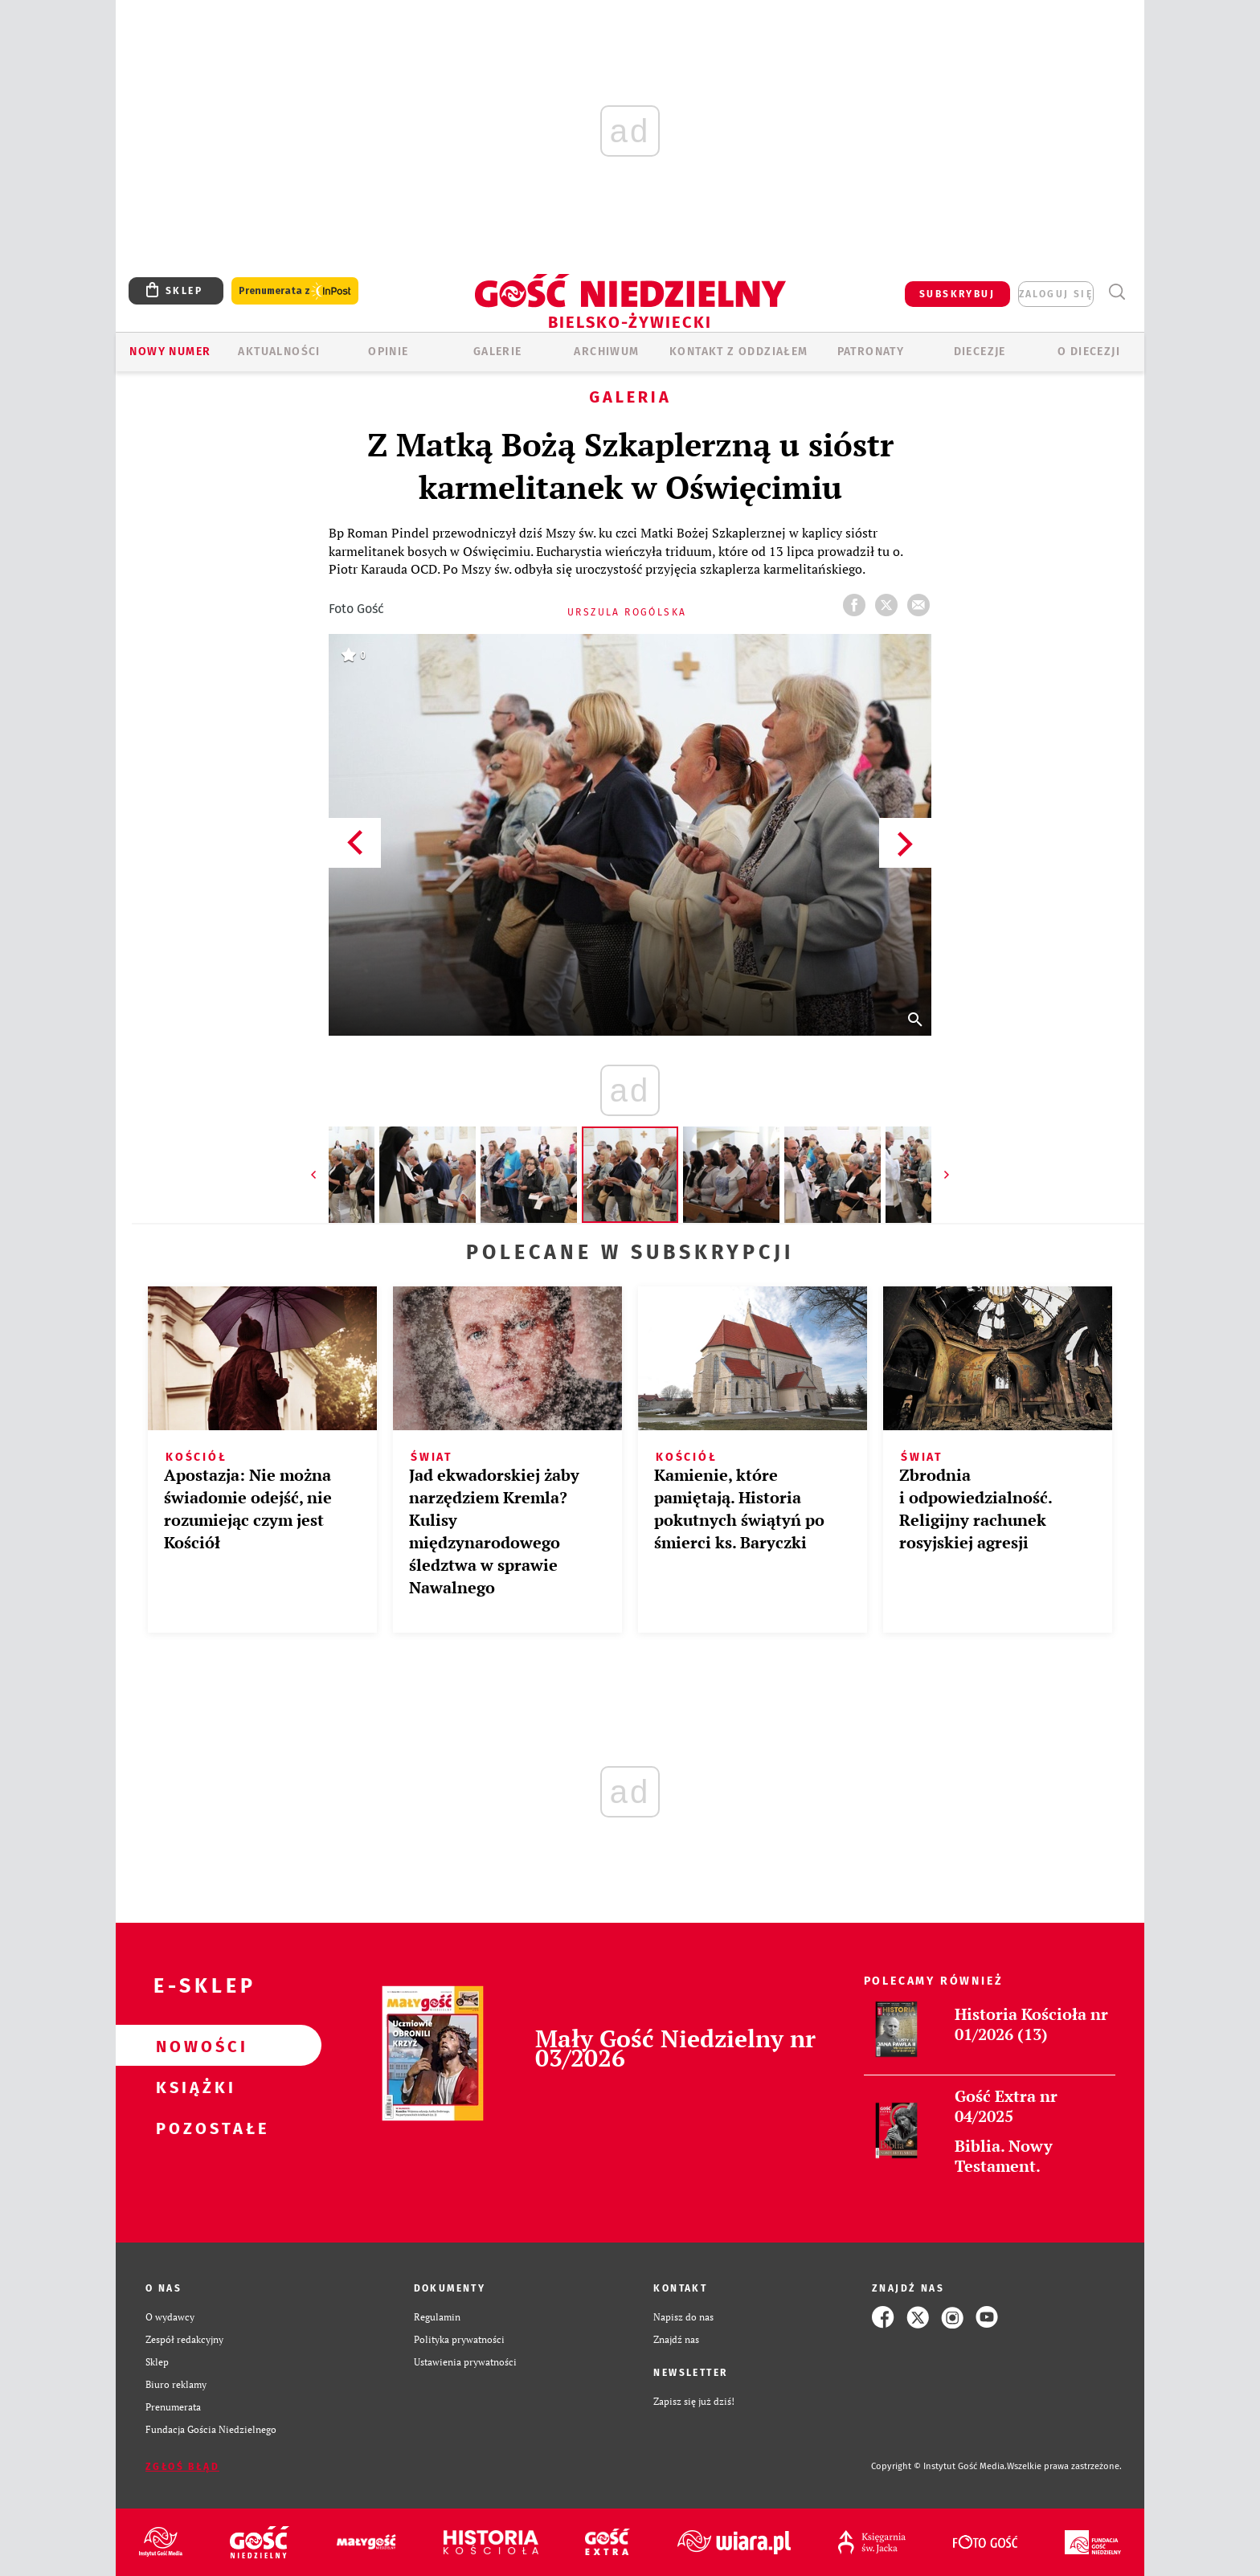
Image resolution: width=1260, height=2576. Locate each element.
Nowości (193, 2046)
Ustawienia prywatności (465, 2362)
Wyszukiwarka (1116, 292)
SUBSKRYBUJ (957, 294)
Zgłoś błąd (182, 2466)
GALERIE (497, 351)
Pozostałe (193, 2127)
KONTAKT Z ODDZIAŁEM (738, 351)
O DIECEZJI (1089, 351)
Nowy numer (170, 351)
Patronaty (871, 351)
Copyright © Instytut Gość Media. (939, 2466)
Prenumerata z (295, 291)
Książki (193, 2087)
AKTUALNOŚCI (279, 351)
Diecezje (980, 351)
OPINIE (388, 351)
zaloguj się (1056, 294)
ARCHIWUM (606, 351)
